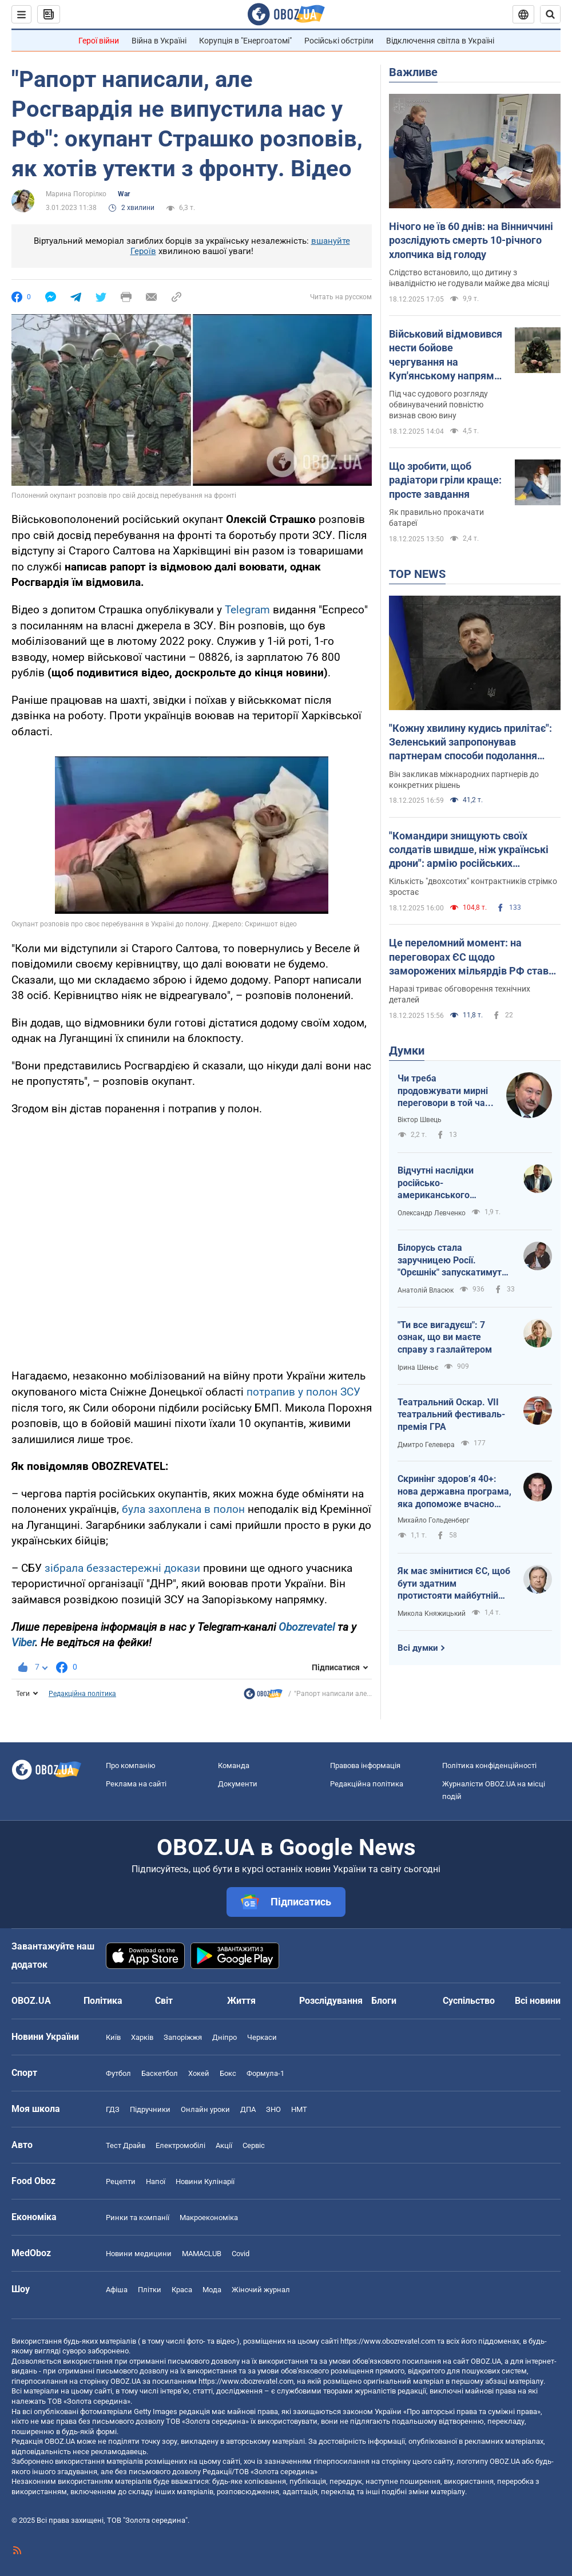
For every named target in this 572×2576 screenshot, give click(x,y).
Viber (23, 1642)
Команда (233, 1765)
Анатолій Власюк (426, 1290)
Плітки (149, 2289)
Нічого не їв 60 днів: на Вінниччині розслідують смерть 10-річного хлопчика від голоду (471, 240)
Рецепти (121, 2181)
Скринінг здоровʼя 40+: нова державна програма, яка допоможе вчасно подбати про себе (454, 1491)
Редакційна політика (82, 1694)
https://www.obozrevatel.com (387, 2341)
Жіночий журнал (261, 2289)
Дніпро (224, 2037)
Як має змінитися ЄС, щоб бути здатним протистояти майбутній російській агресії (454, 1584)
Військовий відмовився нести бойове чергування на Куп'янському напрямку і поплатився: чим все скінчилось (447, 355)
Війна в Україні (159, 40)
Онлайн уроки (205, 2109)
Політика (103, 2000)
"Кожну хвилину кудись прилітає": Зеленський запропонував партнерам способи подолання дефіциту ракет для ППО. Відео (470, 742)
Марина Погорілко (76, 194)
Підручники (150, 2109)
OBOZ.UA (486, 2361)
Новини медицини (139, 2253)
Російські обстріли (339, 40)
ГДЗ (113, 2109)
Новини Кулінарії (205, 2181)
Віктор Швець (420, 1120)
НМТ (299, 2109)
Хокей (198, 2073)
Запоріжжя (183, 2037)
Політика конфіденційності (489, 1765)
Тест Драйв (125, 2145)
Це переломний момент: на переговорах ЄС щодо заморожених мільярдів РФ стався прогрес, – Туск (474, 957)
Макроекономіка (209, 2217)
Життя (241, 2000)
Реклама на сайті (136, 1784)
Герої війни (98, 40)
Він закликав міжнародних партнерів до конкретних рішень (464, 780)
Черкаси (262, 2037)
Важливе (413, 72)
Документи (237, 1784)
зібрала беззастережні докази (124, 1568)
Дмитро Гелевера (426, 1445)
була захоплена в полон (183, 1509)
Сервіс (254, 2145)
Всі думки (418, 1648)
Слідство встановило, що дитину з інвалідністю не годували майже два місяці (469, 278)
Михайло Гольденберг (434, 1520)
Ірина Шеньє (418, 1368)
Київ (113, 2037)
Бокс (228, 2073)
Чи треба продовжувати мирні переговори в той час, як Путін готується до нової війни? (445, 1091)
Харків (142, 2037)
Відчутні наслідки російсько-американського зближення (436, 1183)
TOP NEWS (417, 574)
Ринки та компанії (137, 2217)
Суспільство (469, 2000)
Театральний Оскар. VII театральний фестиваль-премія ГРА (451, 1414)
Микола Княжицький (432, 1614)
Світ (164, 2000)
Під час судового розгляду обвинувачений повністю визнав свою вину (438, 404)
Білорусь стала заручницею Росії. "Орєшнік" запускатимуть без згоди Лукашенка (452, 1260)
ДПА (248, 2109)
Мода (211, 2289)
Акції (224, 2145)
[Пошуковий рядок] (550, 14)
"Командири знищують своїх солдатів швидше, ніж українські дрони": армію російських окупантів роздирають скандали (469, 850)
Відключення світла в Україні (440, 40)
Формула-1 (265, 2073)
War (124, 194)
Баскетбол (159, 2073)
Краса (182, 2289)
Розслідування (331, 2000)
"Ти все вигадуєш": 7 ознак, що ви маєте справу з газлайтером (445, 1337)
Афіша (117, 2289)
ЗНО (273, 2109)
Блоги (383, 2000)
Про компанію (131, 1765)
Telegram (249, 609)
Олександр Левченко (432, 1213)
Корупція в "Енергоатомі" (245, 40)
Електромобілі (180, 2145)
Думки (406, 1050)
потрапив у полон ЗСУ (303, 1391)
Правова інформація (365, 1765)
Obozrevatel (308, 1627)
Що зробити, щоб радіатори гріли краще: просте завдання (445, 480)
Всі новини (538, 2000)
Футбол (118, 2073)
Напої (155, 2181)
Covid (240, 2253)
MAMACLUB (201, 2253)
